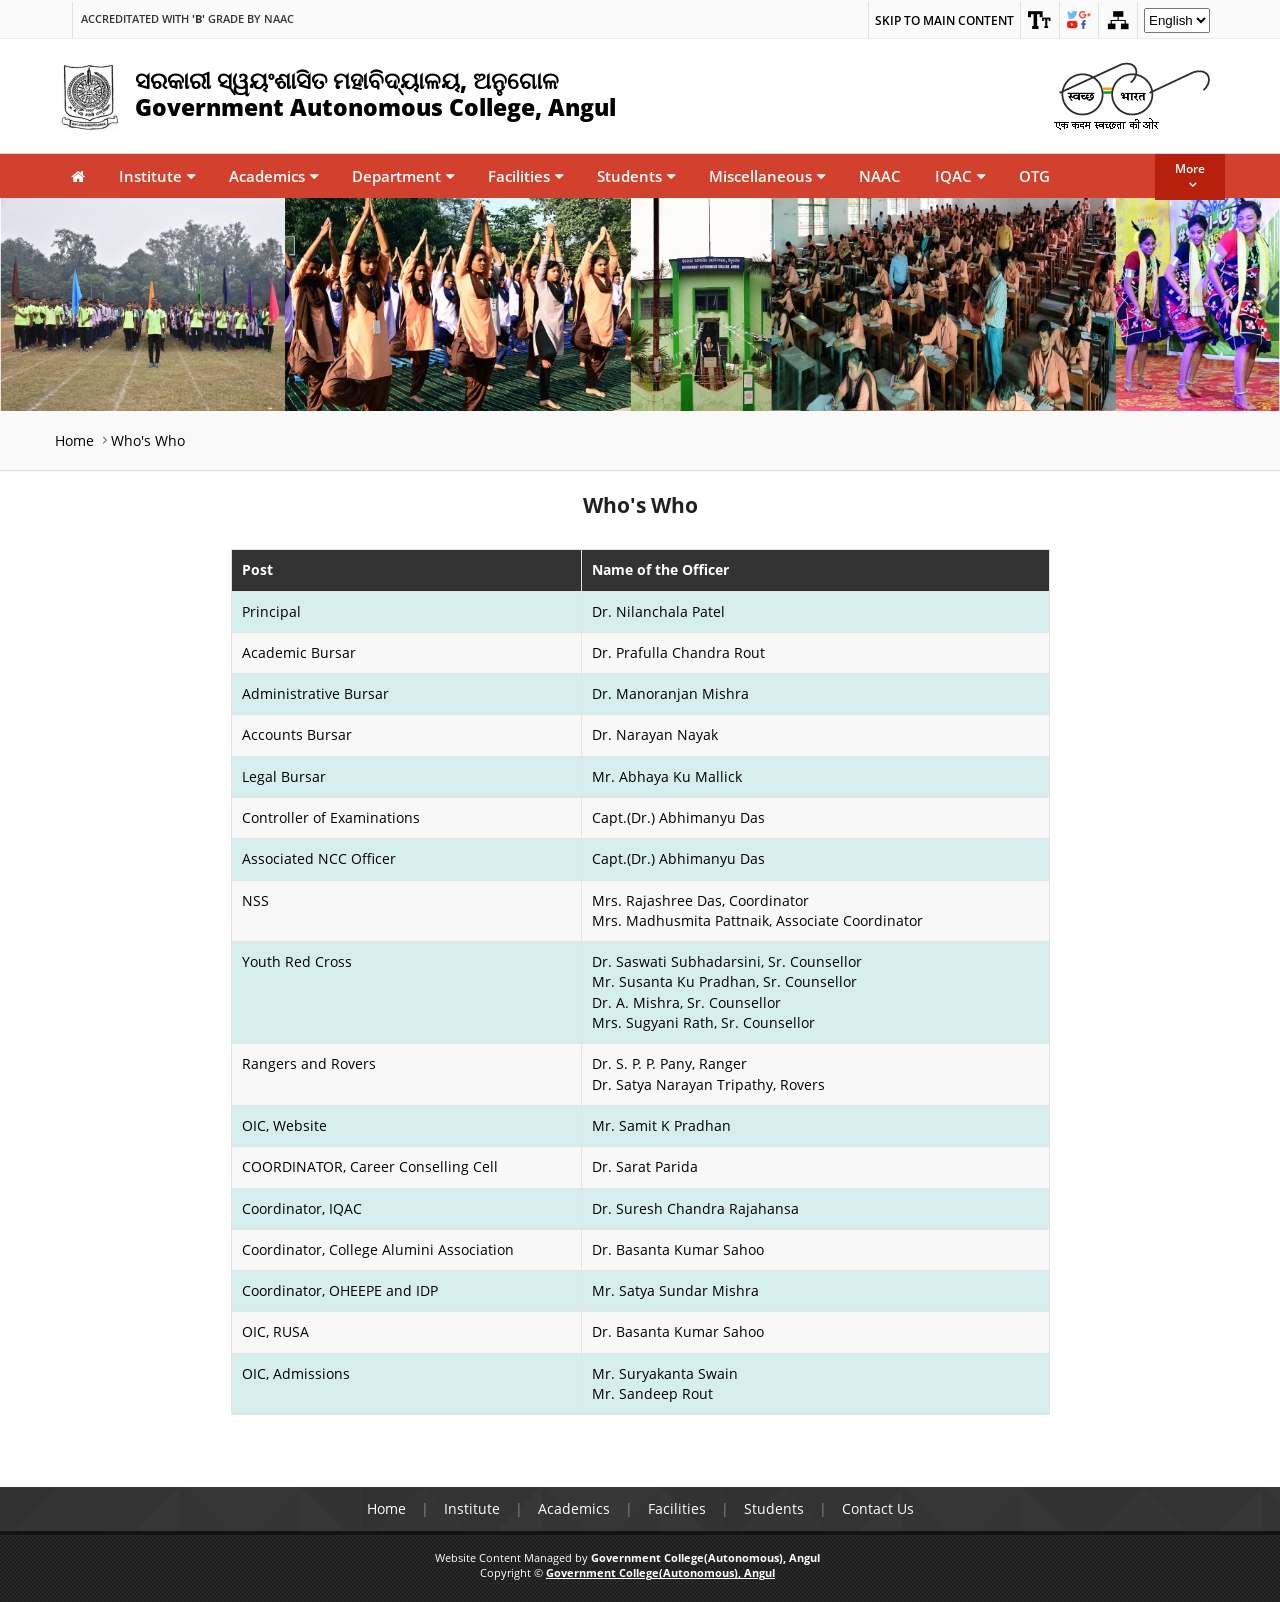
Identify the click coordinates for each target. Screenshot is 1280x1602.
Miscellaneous (767, 176)
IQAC (960, 176)
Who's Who (148, 440)
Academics (273, 176)
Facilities (525, 176)
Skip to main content (944, 20)
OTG (1034, 176)
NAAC (880, 176)
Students (636, 176)
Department (403, 176)
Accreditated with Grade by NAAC (187, 19)
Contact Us (878, 1508)
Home (74, 440)
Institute (157, 176)
